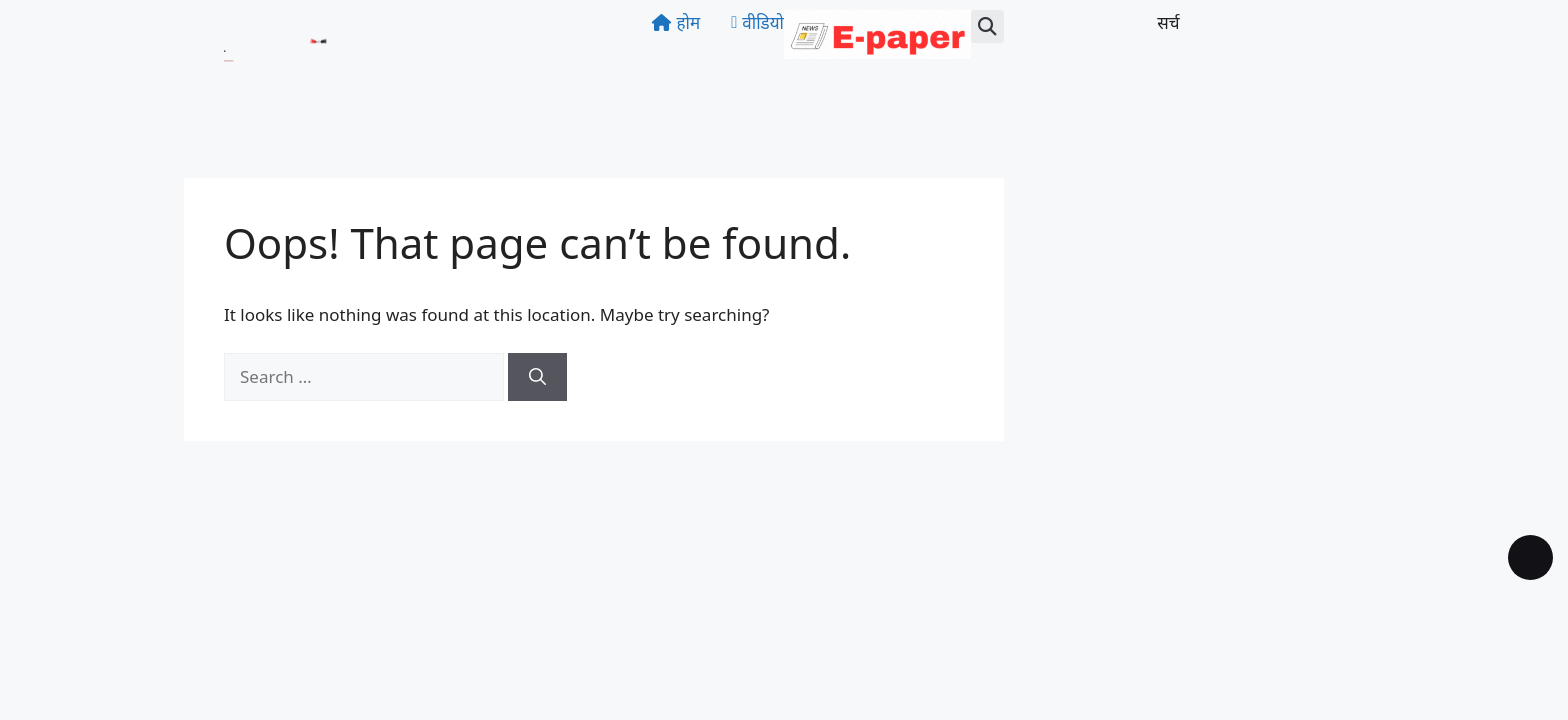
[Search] (537, 377)
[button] (987, 26)
